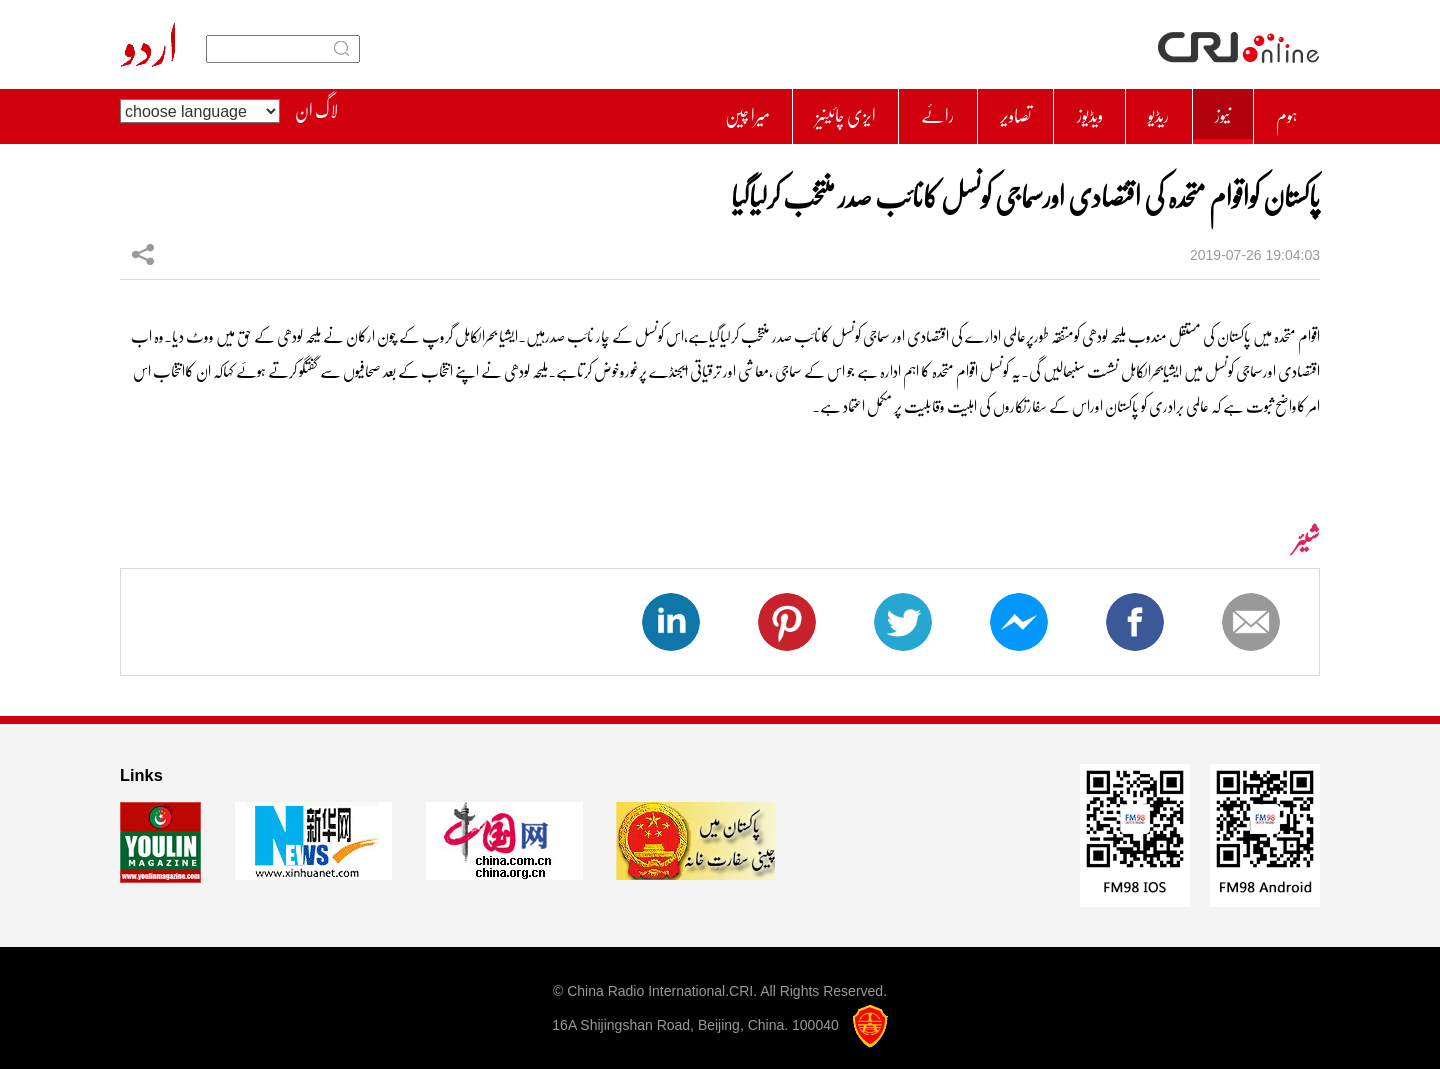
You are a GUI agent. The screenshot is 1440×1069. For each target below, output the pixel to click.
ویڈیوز (1054, 111)
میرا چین (657, 111)
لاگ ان (316, 111)
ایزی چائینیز (771, 111)
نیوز (1209, 111)
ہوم (1282, 111)
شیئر (143, 244)
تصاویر (968, 111)
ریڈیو (1135, 111)
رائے (878, 111)
